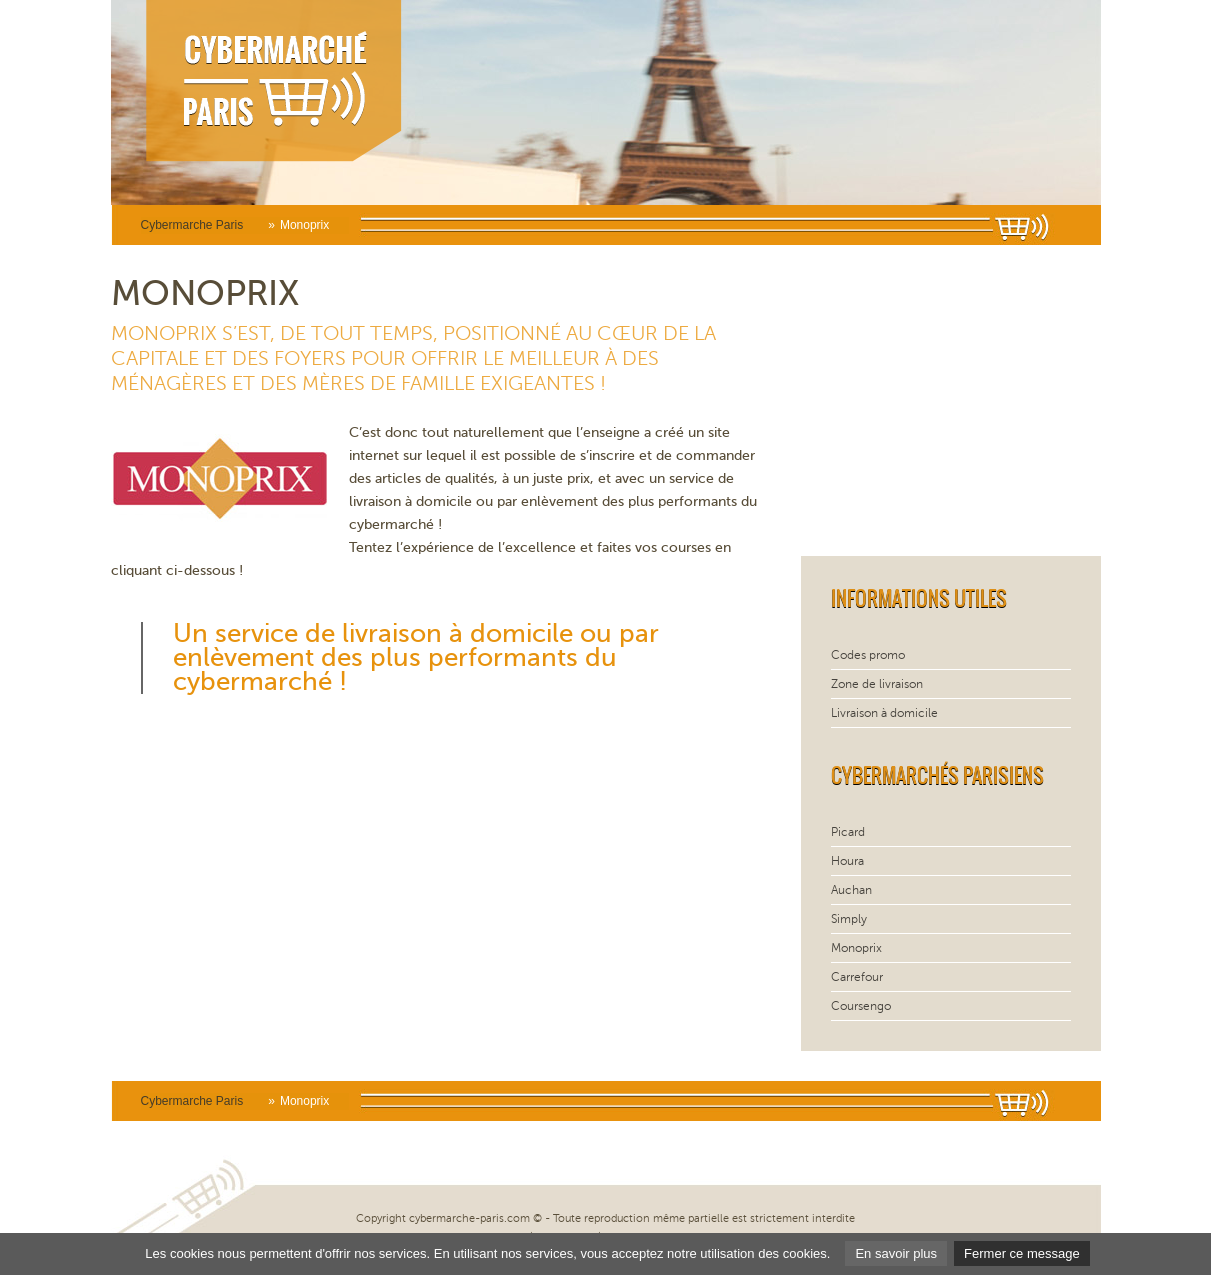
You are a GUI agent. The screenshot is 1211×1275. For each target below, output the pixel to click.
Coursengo (861, 1006)
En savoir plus (896, 1253)
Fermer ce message (1022, 1253)
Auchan (851, 890)
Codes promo (868, 655)
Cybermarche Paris (192, 225)
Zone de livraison (877, 684)
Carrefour (857, 977)
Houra (847, 861)
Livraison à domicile (884, 713)
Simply (849, 919)
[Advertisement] (951, 401)
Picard (848, 832)
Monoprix (856, 948)
